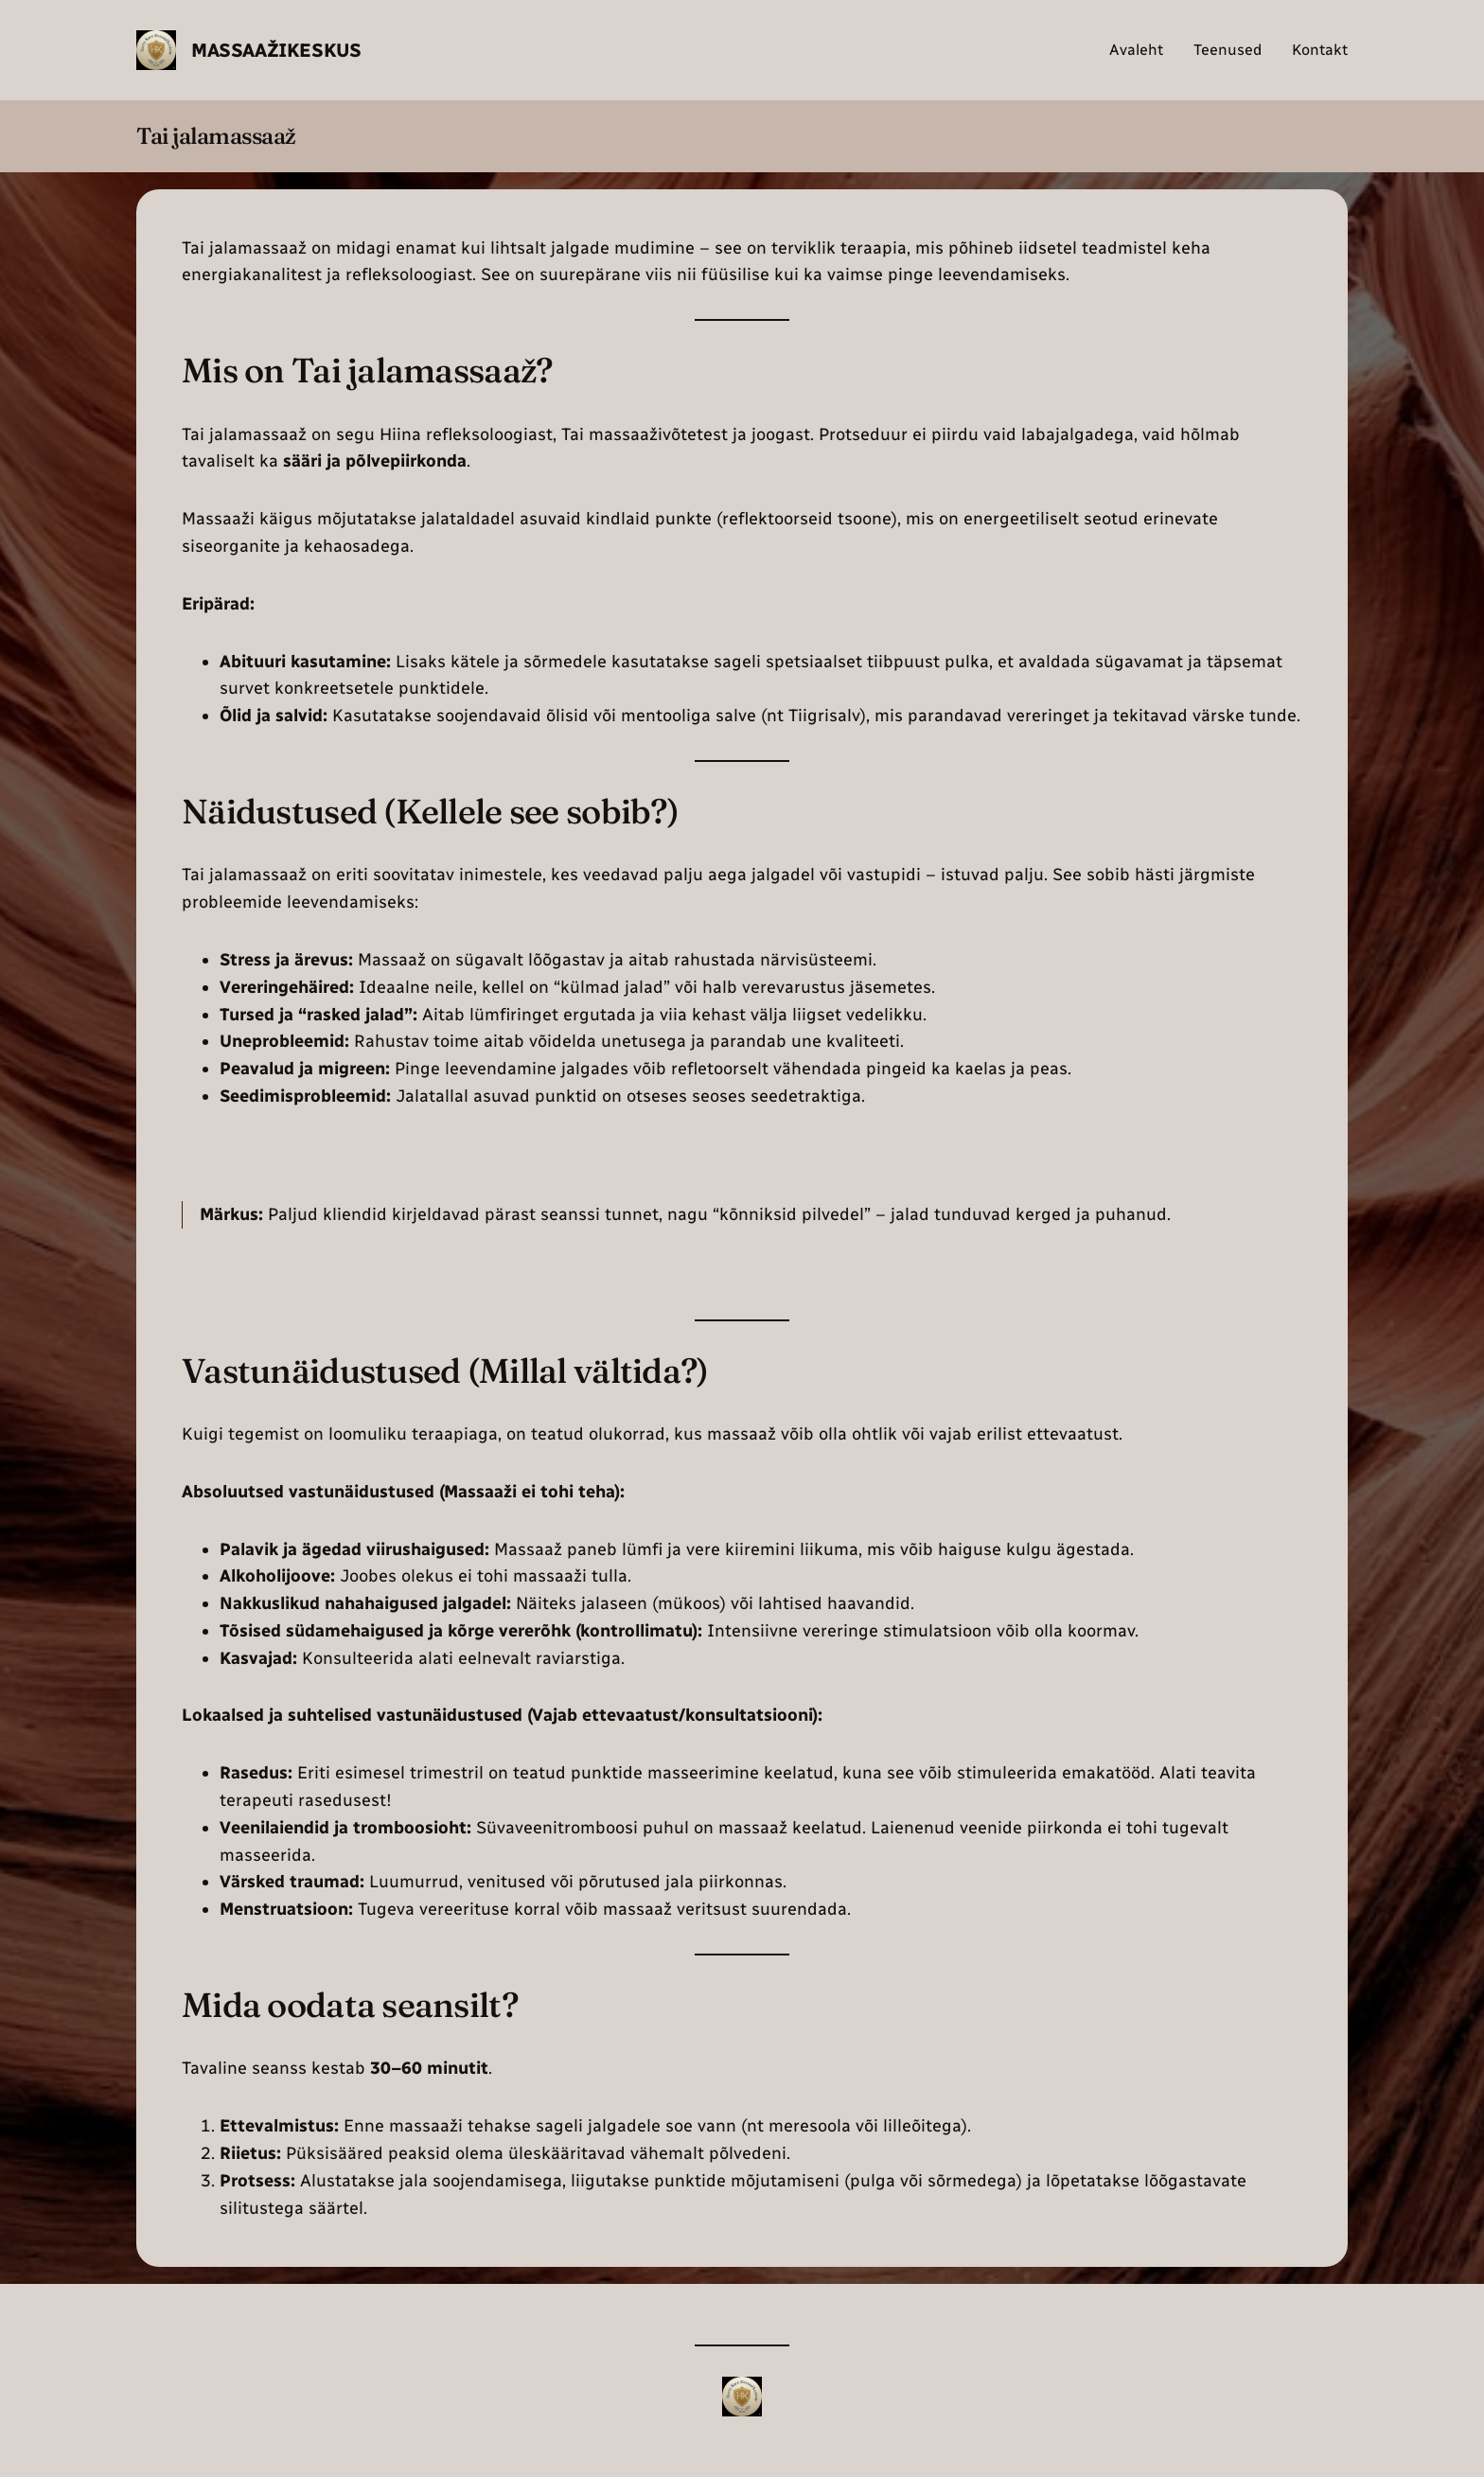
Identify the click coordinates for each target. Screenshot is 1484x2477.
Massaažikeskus (276, 50)
